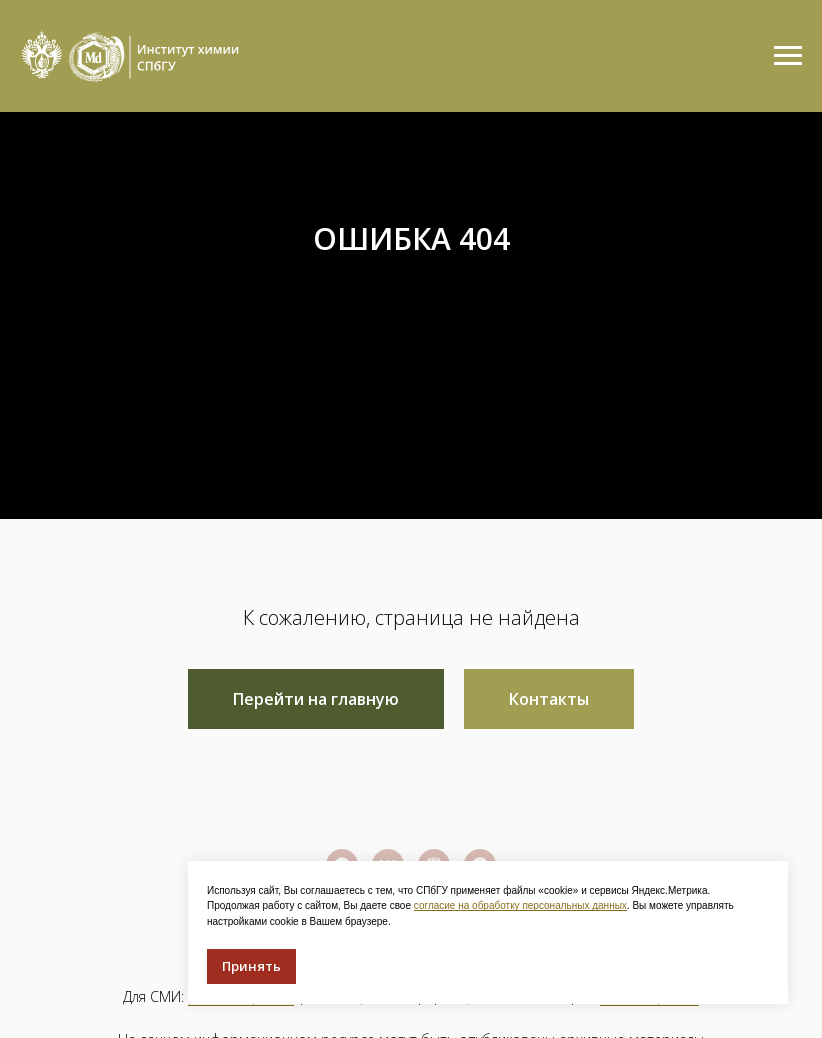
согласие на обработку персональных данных (520, 905)
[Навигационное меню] (788, 56)
